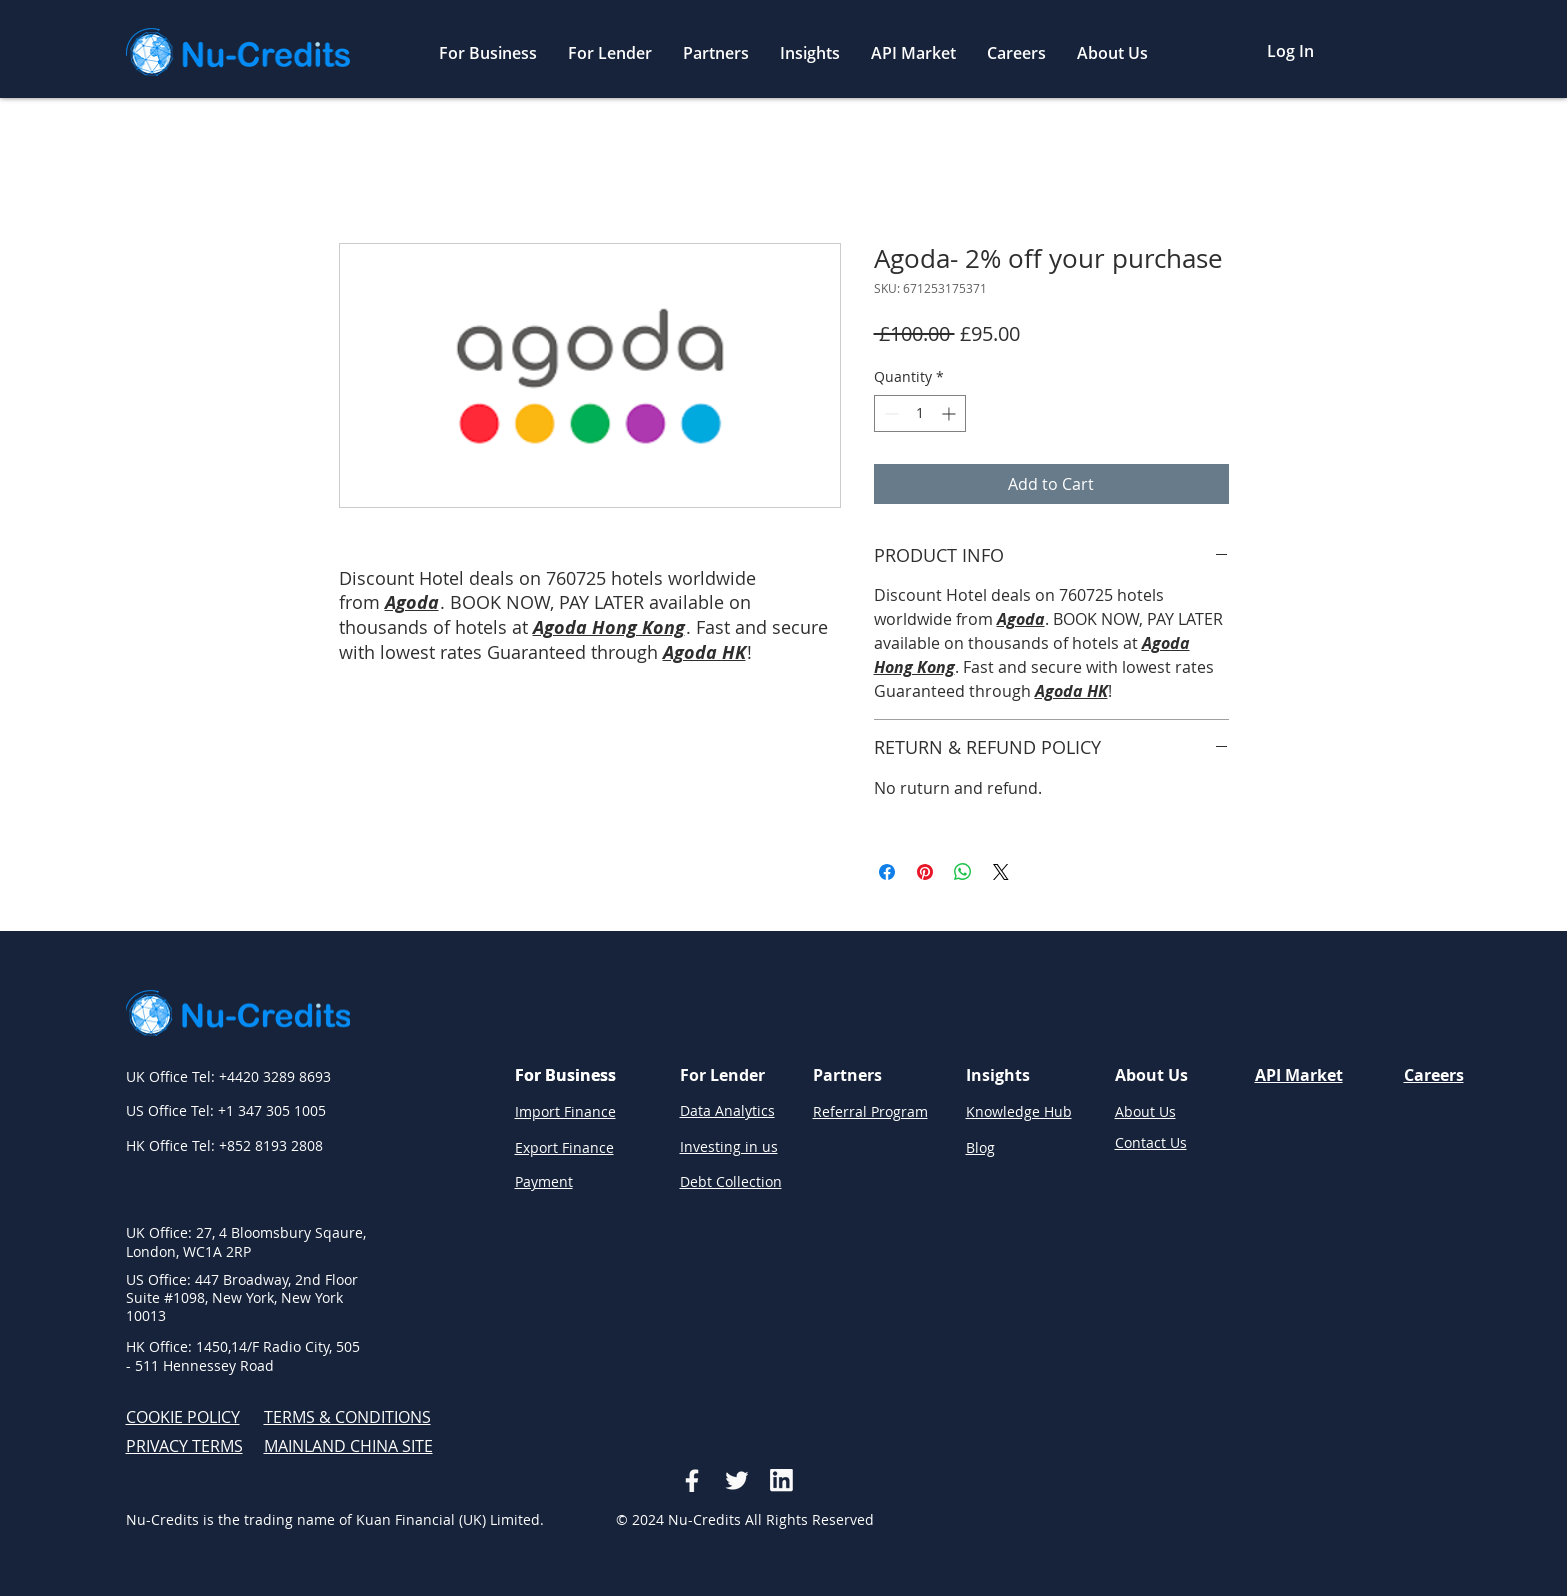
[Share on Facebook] (887, 872)
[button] (488, 53)
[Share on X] (1001, 872)
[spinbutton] (920, 413)
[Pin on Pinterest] (925, 872)
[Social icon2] (736, 1480)
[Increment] (950, 413)
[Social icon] (691, 1480)
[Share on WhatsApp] (963, 872)
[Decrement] (889, 413)
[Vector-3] (781, 1480)
